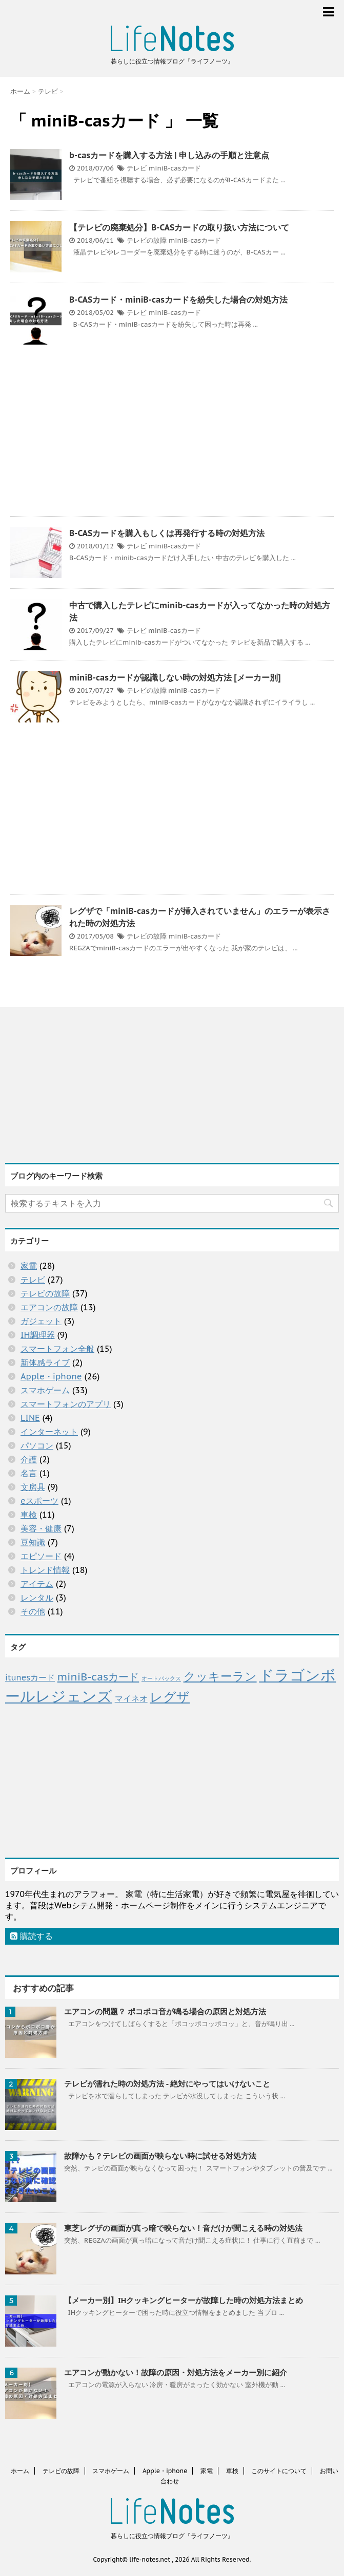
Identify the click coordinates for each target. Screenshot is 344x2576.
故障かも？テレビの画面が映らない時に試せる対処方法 (160, 2156)
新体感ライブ (45, 1362)
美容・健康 (41, 1528)
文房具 (33, 1487)
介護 (29, 1459)
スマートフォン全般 (57, 1348)
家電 (29, 1265)
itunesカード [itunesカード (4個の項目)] (30, 1677)
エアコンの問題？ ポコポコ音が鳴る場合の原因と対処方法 (165, 2011)
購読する (31, 1936)
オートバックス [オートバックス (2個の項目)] (161, 1678)
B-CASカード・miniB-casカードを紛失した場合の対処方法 (178, 299)
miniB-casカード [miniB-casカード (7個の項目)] (98, 1677)
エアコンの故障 (49, 1307)
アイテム (37, 1583)
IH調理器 (38, 1334)
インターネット (49, 1431)
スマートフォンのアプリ (66, 1404)
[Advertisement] (172, 431)
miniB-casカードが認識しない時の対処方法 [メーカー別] (175, 677)
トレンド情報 (45, 1570)
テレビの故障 (147, 240)
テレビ (137, 168)
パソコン (37, 1445)
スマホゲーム (45, 1390)
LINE (30, 1417)
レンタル (37, 1597)
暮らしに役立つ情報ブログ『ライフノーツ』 (172, 2536)
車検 (29, 1514)
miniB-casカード (175, 168)
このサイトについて (279, 2471)
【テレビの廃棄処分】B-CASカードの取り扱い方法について (179, 227)
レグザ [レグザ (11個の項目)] (170, 1697)
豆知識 (33, 1542)
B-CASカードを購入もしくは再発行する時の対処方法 (167, 533)
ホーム (20, 2471)
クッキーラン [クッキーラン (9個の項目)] (220, 1676)
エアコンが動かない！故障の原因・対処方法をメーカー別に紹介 (175, 2372)
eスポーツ (39, 1500)
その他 (33, 1611)
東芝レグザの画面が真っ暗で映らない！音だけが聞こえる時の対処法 (183, 2228)
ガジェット (41, 1321)
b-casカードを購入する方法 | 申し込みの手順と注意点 (169, 155)
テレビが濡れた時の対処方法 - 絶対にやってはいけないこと (167, 2084)
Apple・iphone (51, 1376)
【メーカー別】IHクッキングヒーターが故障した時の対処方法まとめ (183, 2300)
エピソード (41, 1556)
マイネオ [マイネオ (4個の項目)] (131, 1698)
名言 (29, 1473)
